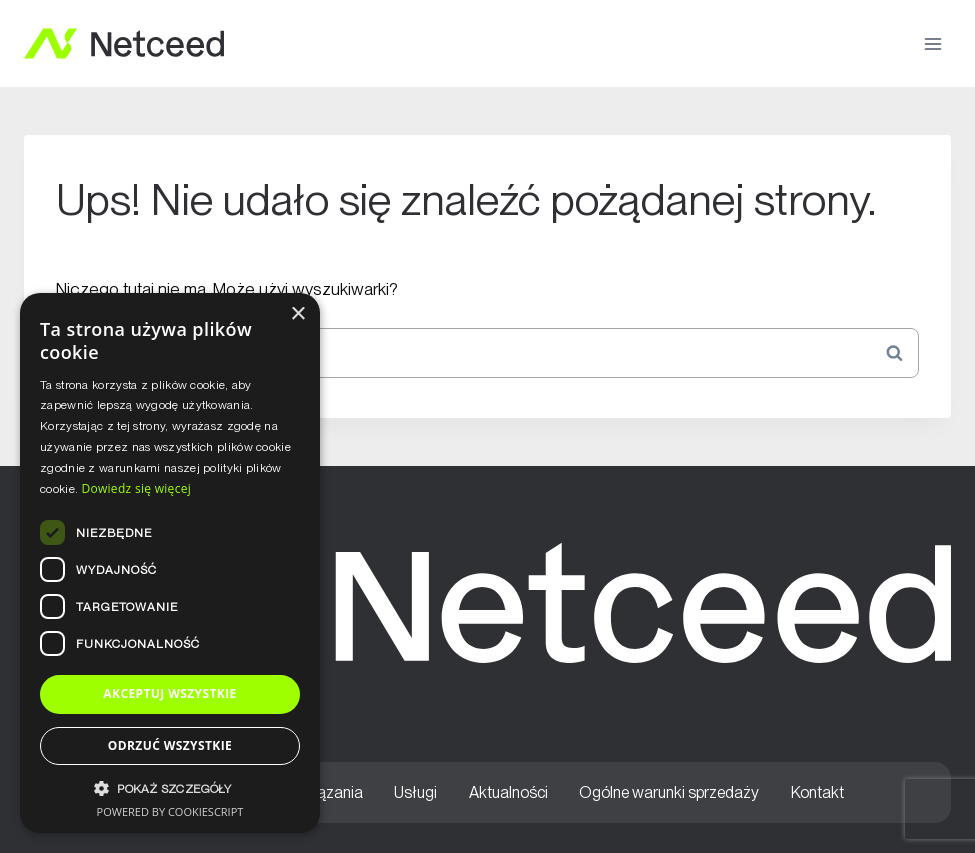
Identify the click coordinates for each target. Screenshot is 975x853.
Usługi (415, 792)
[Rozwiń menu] (932, 43)
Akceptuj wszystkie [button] (169, 693)
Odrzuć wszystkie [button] (170, 745)
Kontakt (817, 792)
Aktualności (508, 792)
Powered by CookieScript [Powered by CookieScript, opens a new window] (170, 811)
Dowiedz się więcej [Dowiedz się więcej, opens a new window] (136, 488)
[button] (170, 788)
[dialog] (170, 563)
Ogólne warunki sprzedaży (669, 792)
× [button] (297, 314)
